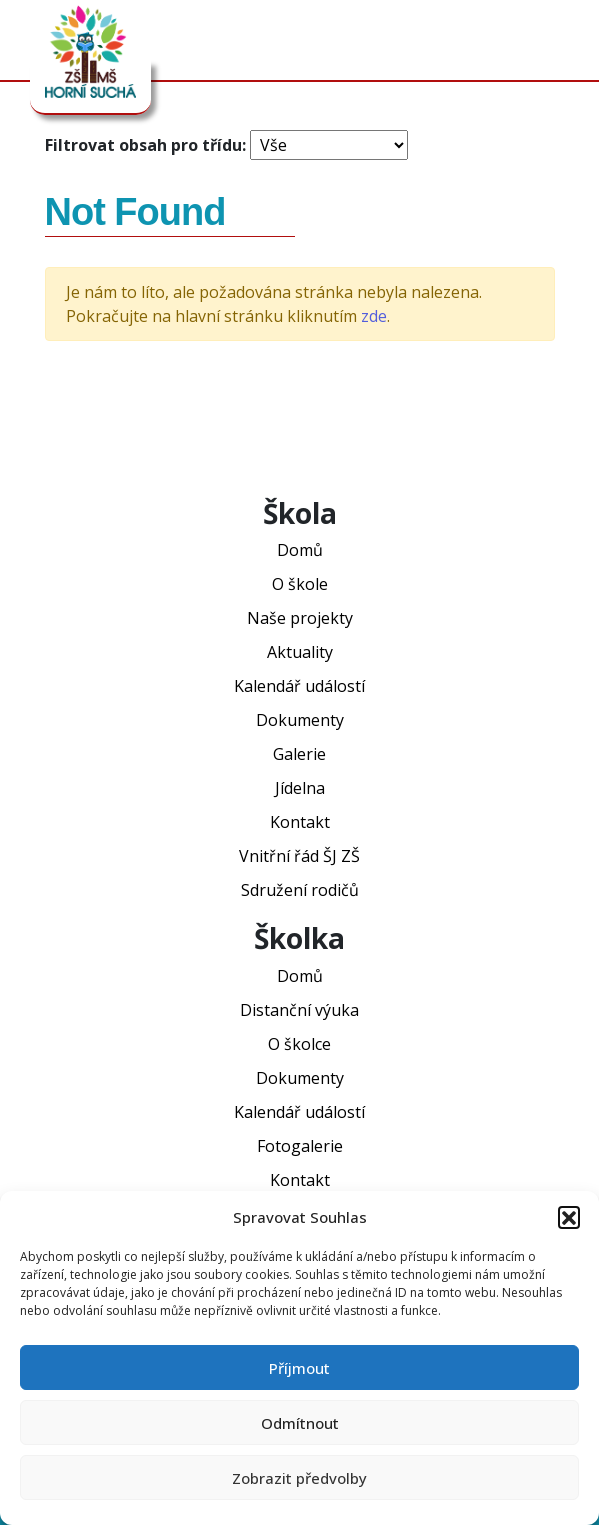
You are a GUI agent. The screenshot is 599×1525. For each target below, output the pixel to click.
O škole (300, 584)
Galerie (299, 754)
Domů (300, 550)
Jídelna (300, 788)
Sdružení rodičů (300, 890)
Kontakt (300, 822)
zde (374, 316)
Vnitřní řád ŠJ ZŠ (299, 856)
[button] (569, 1217)
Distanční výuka (299, 1010)
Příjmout (299, 1368)
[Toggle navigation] (552, 40)
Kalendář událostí (299, 686)
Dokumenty (300, 720)
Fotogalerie (300, 1146)
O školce (299, 1044)
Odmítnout (300, 1423)
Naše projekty (300, 618)
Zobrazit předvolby (299, 1478)
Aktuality (300, 652)
